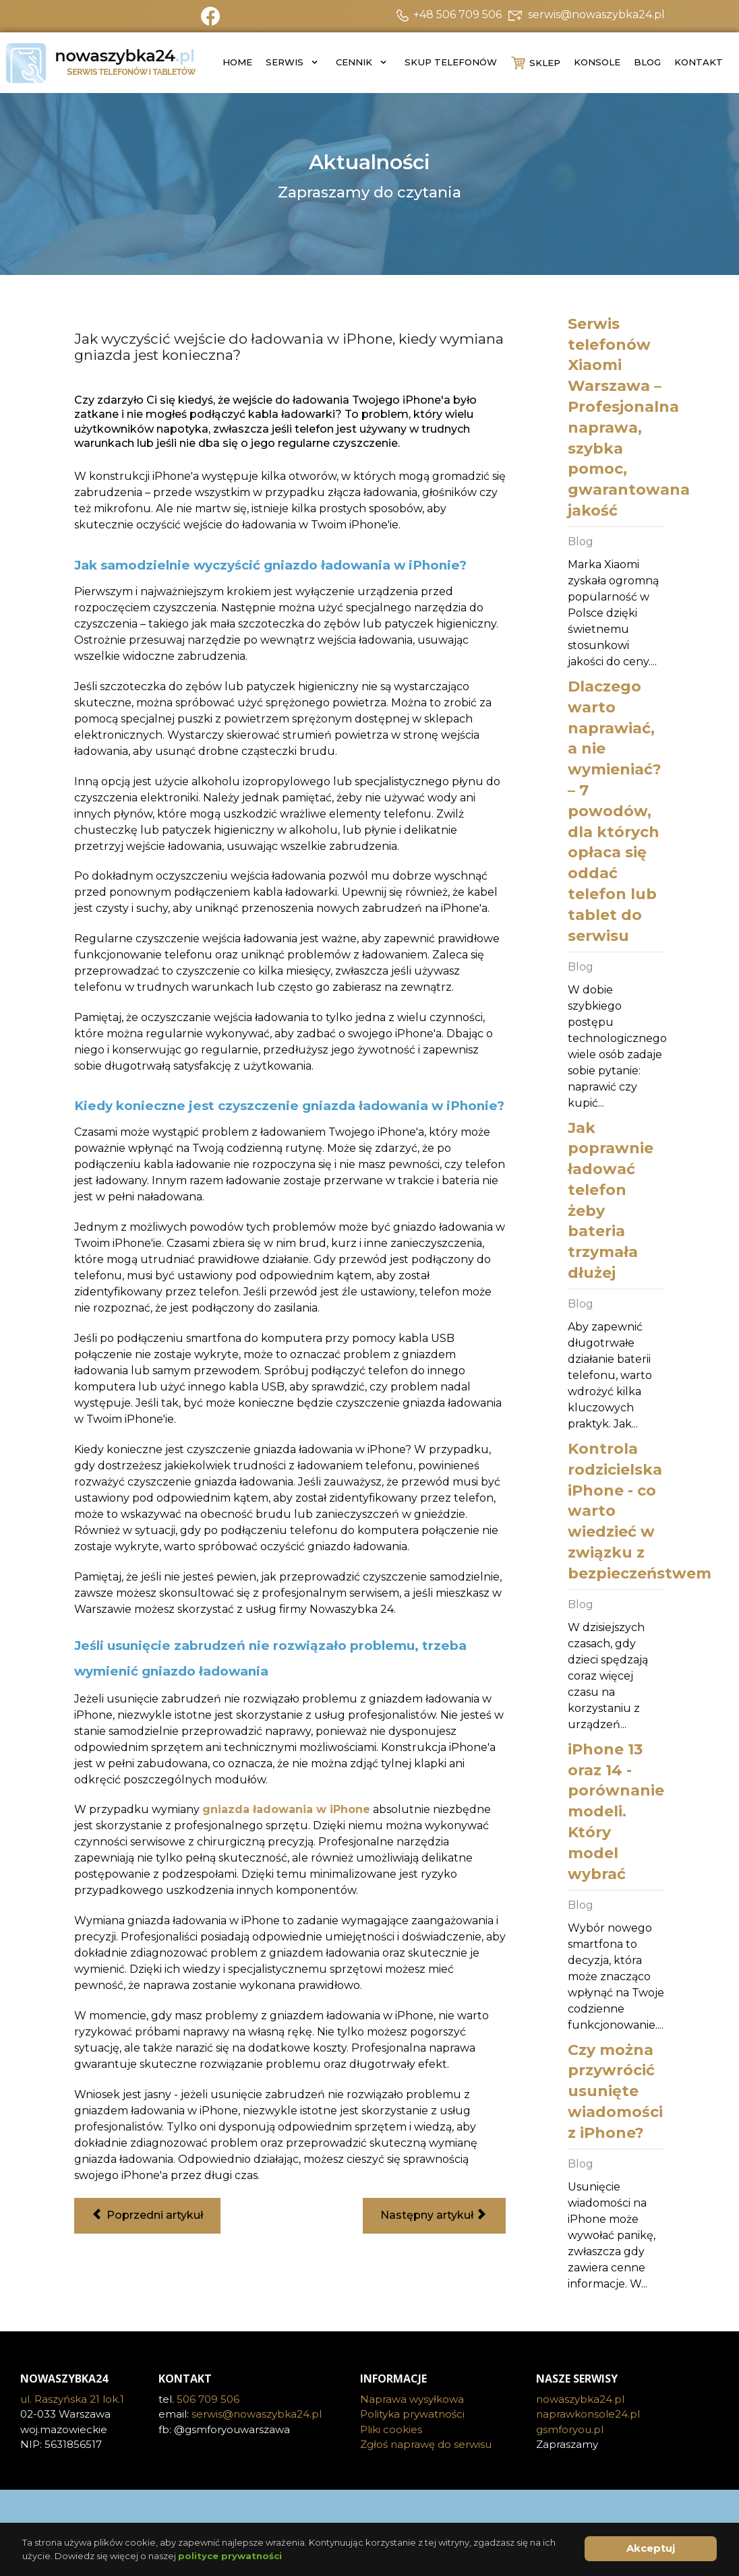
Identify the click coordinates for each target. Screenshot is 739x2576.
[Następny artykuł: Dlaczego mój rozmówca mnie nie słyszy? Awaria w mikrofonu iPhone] (434, 2216)
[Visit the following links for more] (369, 2510)
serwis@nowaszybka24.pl (256, 2414)
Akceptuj (650, 2548)
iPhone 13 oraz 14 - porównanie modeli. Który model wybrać (616, 1811)
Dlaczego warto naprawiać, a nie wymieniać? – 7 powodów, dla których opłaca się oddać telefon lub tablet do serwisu (614, 811)
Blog (580, 541)
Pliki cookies (391, 2429)
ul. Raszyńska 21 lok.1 (72, 2399)
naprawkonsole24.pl (588, 2414)
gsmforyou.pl (569, 2429)
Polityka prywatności (412, 2414)
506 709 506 (208, 2399)
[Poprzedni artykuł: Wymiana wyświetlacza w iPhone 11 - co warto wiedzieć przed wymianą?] (147, 2216)
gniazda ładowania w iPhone (286, 1809)
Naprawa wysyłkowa (412, 2399)
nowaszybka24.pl (580, 2399)
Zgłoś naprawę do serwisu (426, 2444)
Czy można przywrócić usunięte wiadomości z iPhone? (615, 2091)
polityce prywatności (230, 2555)
